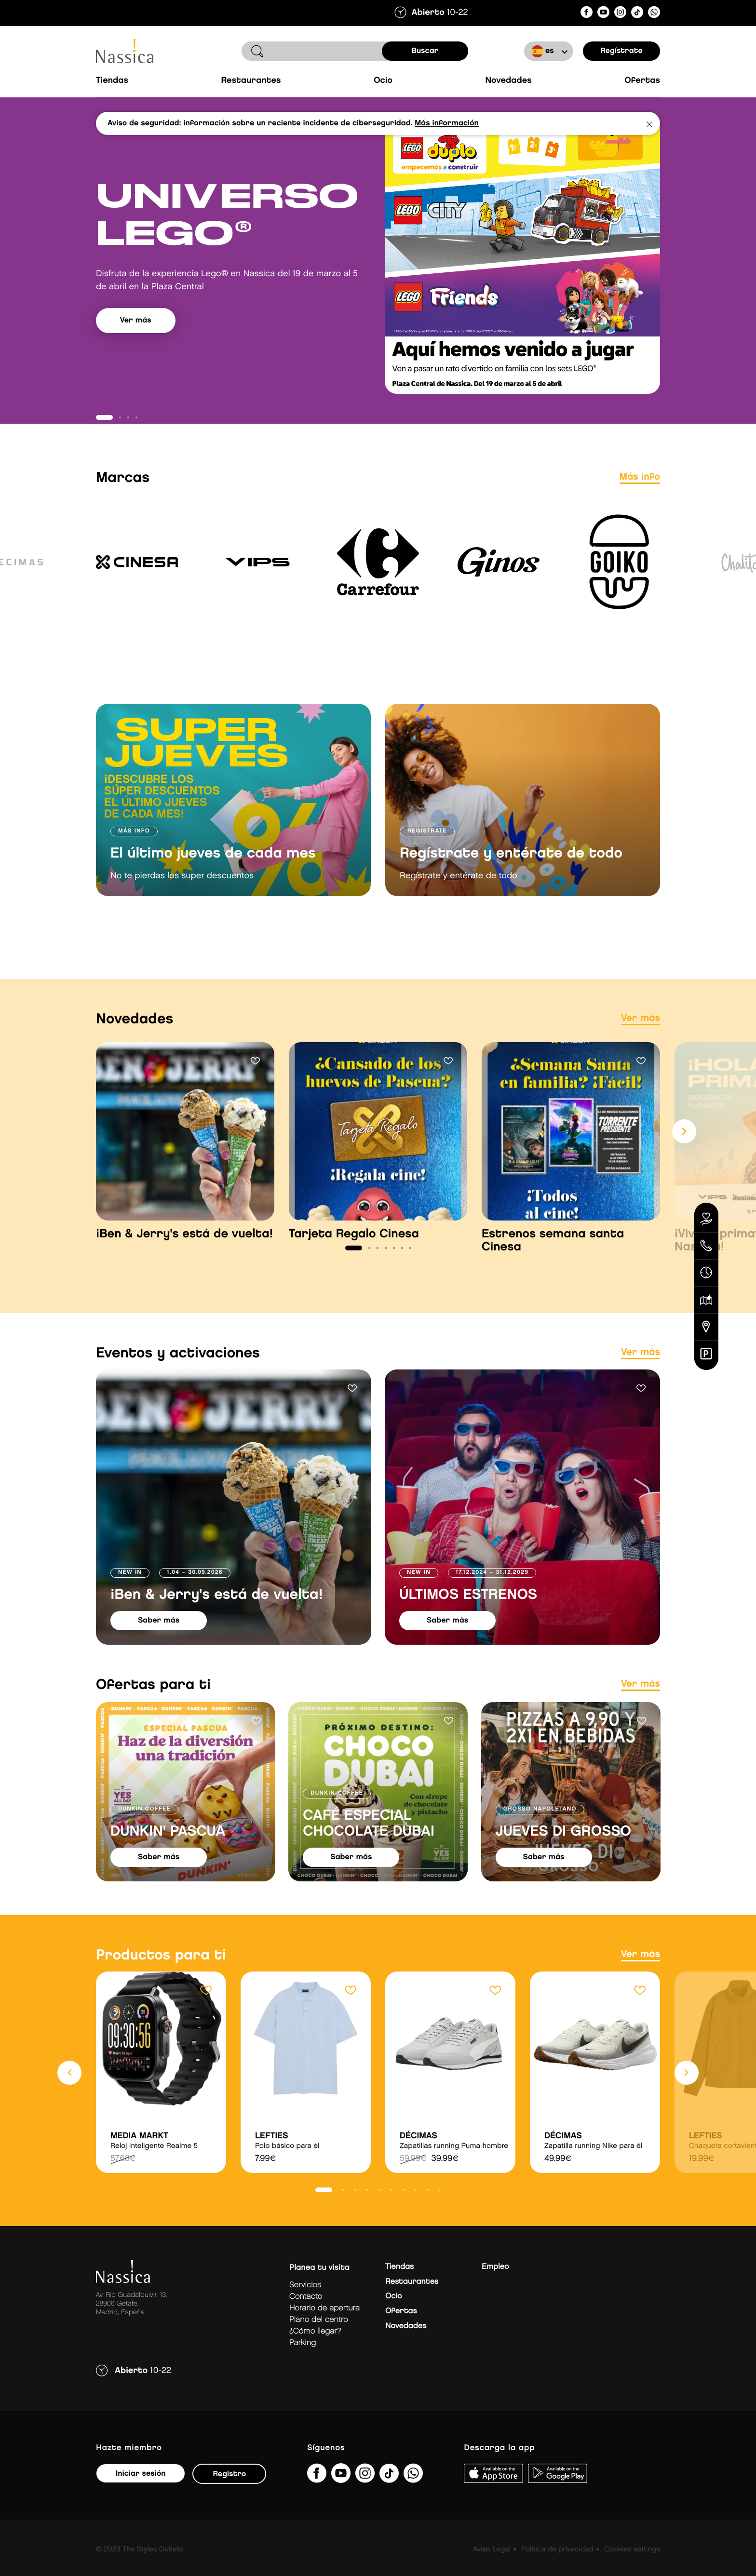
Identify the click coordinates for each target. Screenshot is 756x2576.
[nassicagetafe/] (620, 13)
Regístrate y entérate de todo (511, 873)
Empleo (495, 2286)
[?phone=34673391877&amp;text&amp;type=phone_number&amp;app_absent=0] (654, 13)
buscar (425, 50)
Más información (446, 123)
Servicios (305, 2304)
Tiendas (112, 81)
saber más (158, 1639)
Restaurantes (251, 81)
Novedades (508, 81)
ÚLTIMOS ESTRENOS (468, 1614)
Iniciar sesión (140, 2492)
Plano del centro (318, 2339)
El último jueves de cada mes (213, 873)
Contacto (305, 2316)
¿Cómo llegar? (315, 2350)
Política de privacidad (557, 2568)
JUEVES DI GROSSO (563, 1851)
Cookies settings (632, 2568)
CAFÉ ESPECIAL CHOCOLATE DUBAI (368, 1843)
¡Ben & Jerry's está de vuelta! (216, 1614)
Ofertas (642, 81)
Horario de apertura (324, 2327)
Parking (302, 2362)
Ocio (383, 81)
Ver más (135, 357)
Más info (640, 496)
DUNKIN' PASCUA (167, 1851)
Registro (229, 2493)
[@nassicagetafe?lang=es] (637, 13)
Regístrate (621, 50)
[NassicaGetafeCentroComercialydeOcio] (586, 13)
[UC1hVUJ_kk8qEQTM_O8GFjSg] (603, 13)
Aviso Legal (492, 2568)
